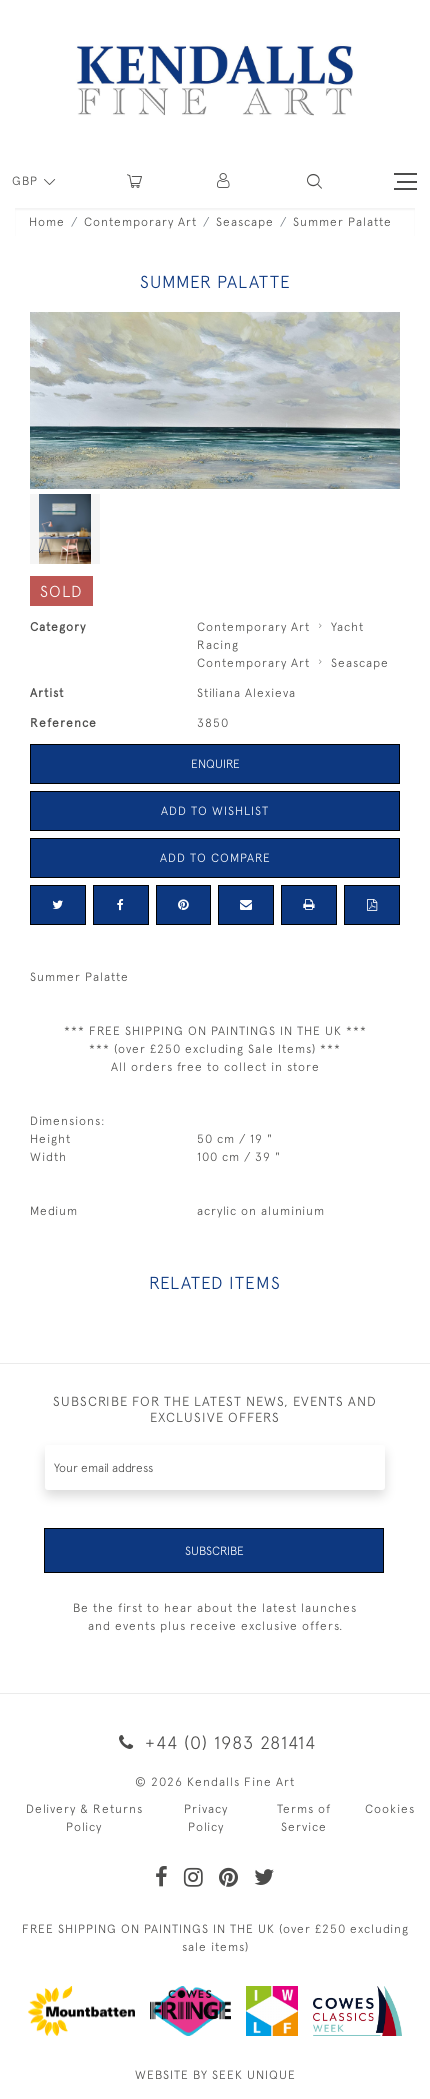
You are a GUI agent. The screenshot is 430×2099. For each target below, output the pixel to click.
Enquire (215, 764)
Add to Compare (215, 858)
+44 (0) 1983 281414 (215, 1742)
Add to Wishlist (215, 811)
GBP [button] (27, 181)
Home (47, 222)
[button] (314, 181)
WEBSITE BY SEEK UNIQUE (215, 2075)
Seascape (245, 222)
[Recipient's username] (215, 1467)
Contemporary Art (140, 222)
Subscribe (214, 1551)
